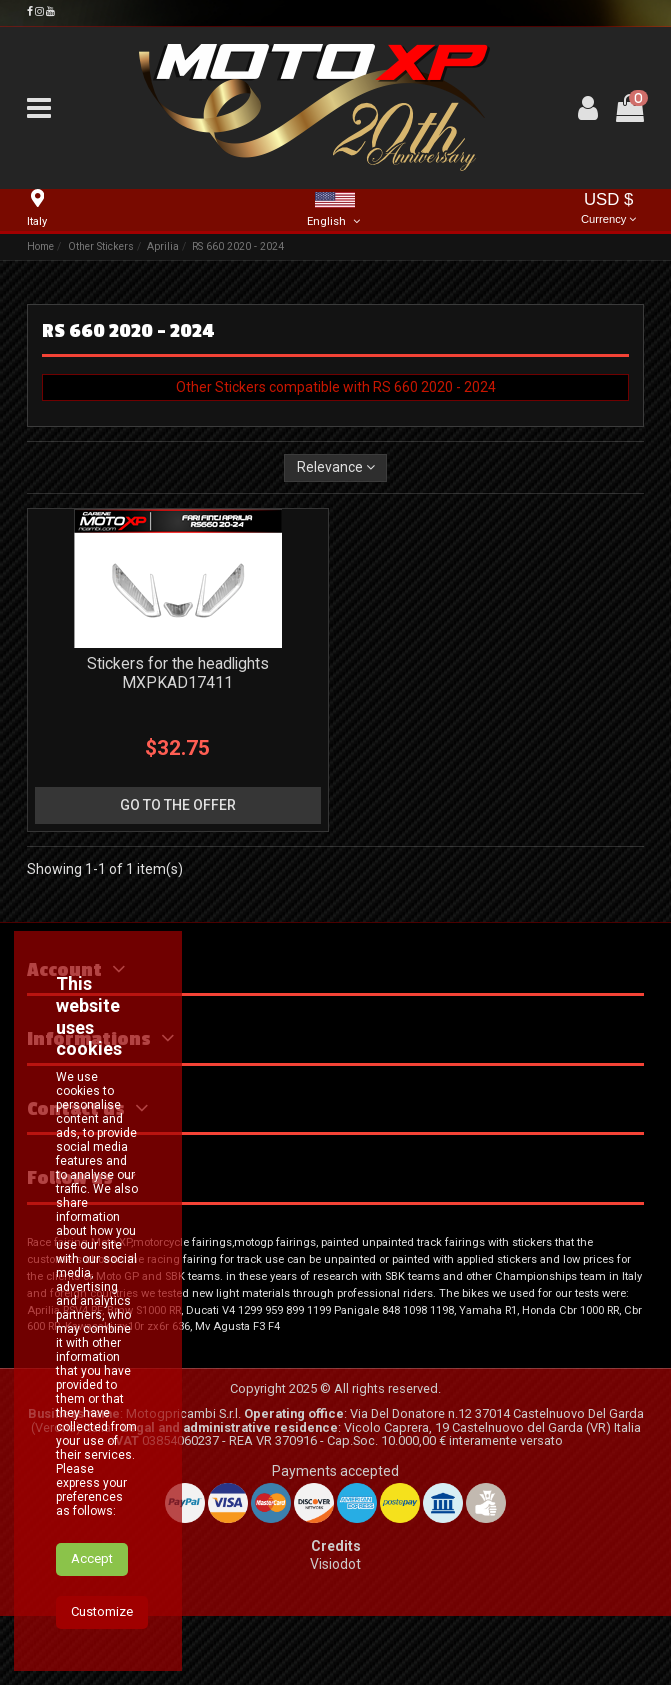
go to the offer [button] (178, 805)
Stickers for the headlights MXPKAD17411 (178, 673)
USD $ (609, 209)
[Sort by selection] (335, 468)
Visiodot (335, 1564)
